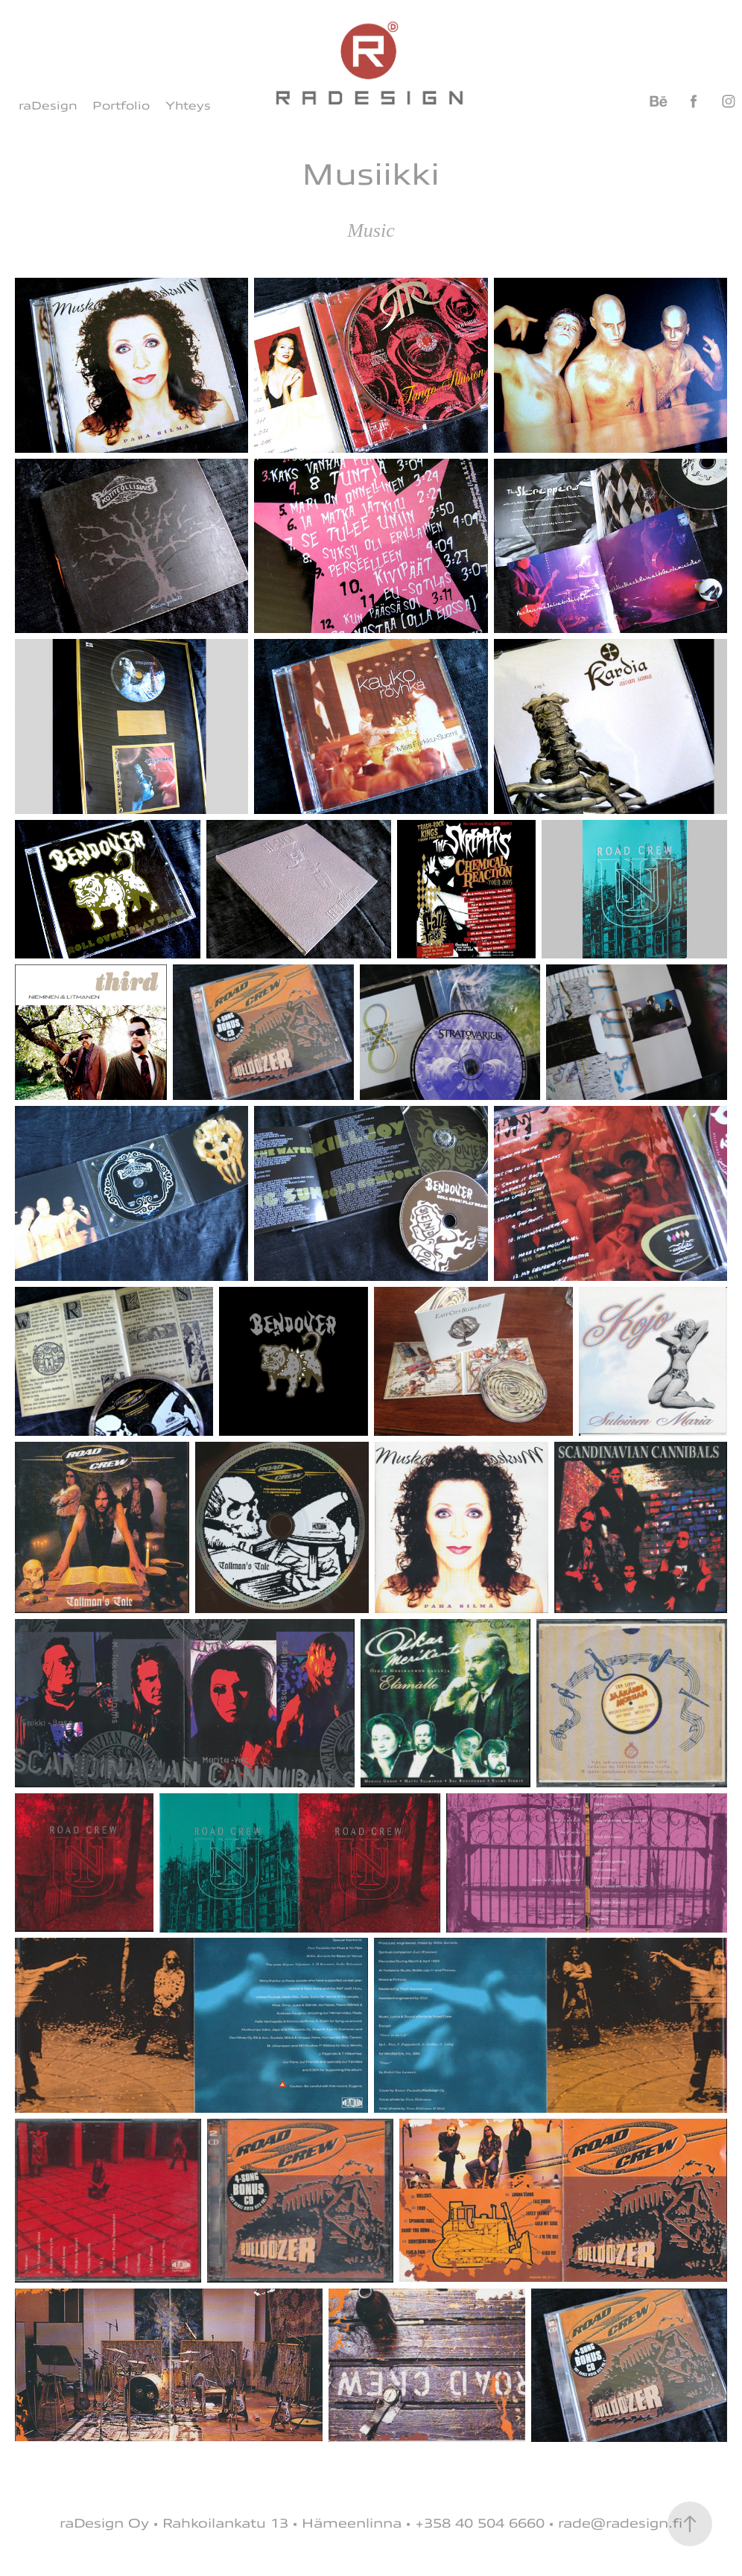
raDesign (48, 106)
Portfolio (121, 106)
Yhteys (188, 106)
